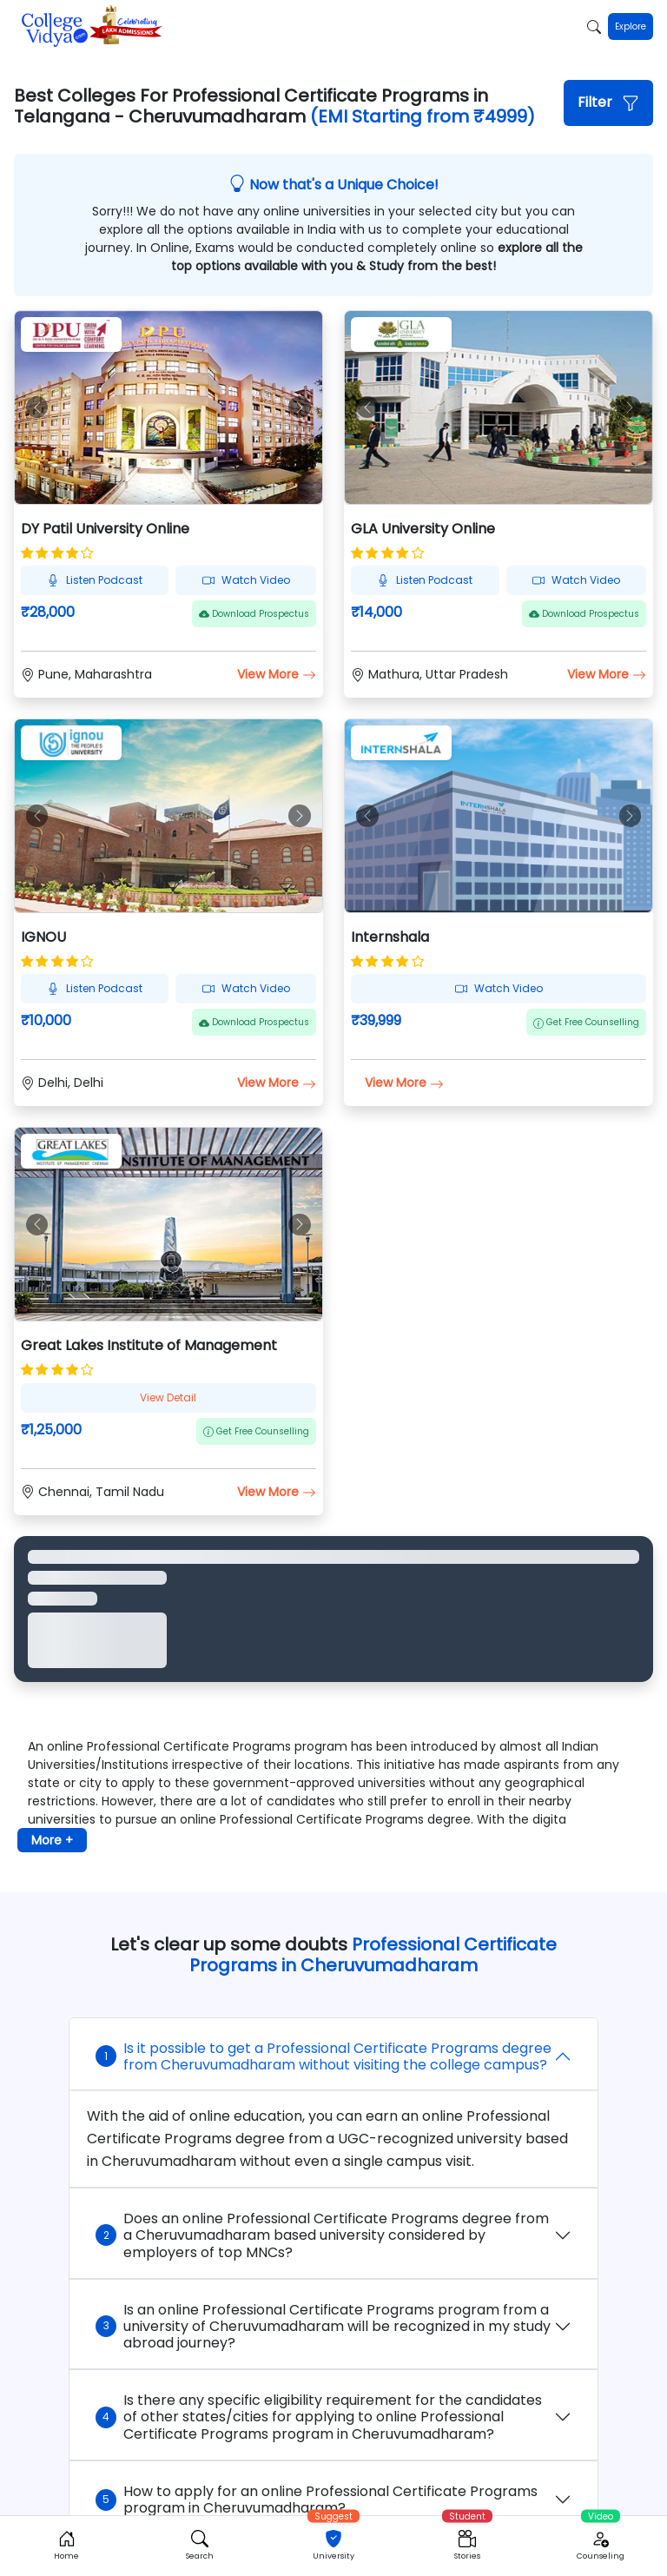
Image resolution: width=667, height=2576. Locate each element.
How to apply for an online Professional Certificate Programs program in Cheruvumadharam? (317, 2499)
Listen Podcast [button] (94, 580)
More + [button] (52, 1840)
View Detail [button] (168, 1397)
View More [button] (276, 674)
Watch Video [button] (246, 580)
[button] (608, 103)
